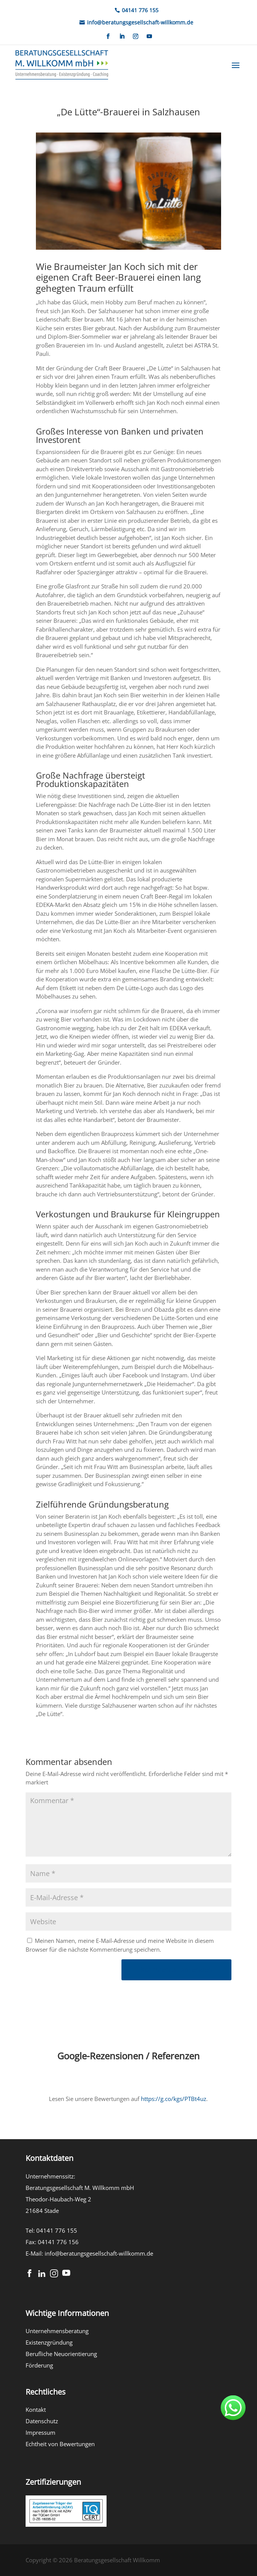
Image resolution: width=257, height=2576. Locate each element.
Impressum (40, 2432)
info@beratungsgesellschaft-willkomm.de (99, 2253)
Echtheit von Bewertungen (60, 2444)
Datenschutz (42, 2421)
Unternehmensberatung (57, 2331)
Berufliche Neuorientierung (61, 2354)
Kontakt (36, 2409)
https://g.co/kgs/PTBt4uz (173, 2098)
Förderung (39, 2365)
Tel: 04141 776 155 (51, 2230)
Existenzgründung (49, 2342)
